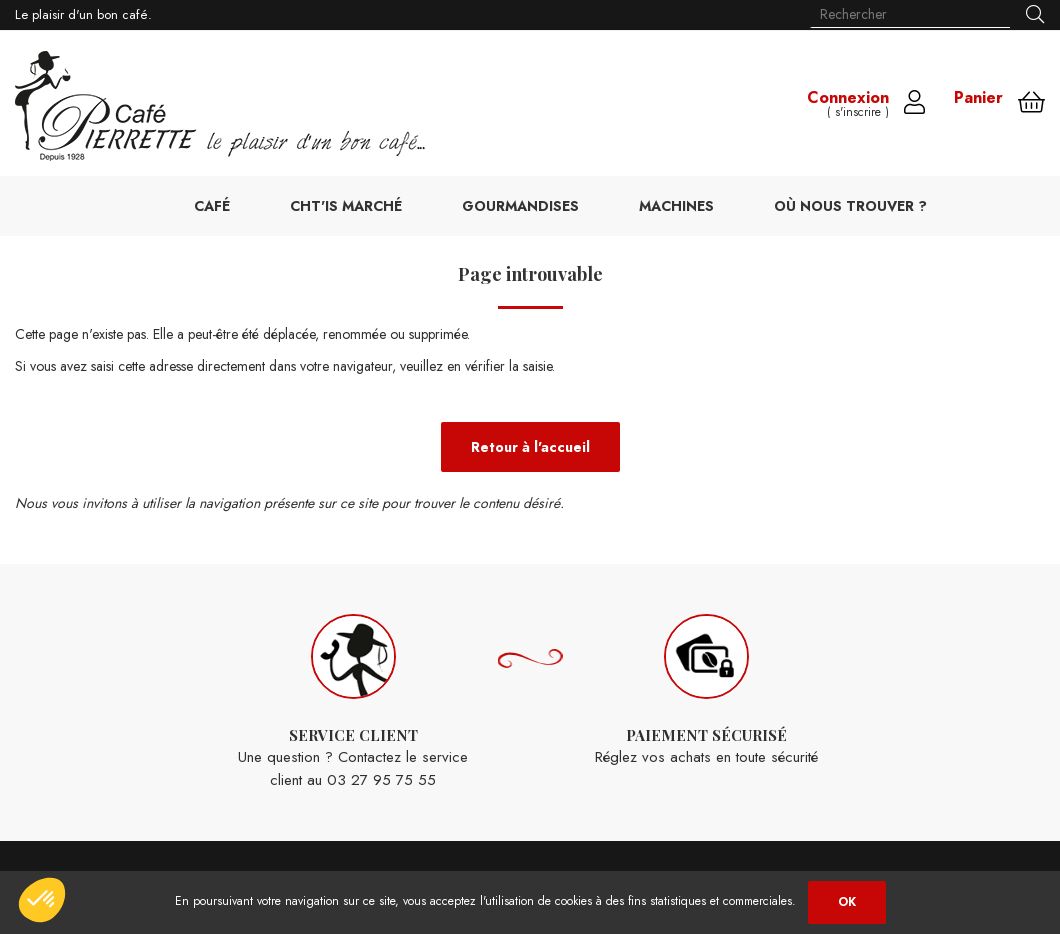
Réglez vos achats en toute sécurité (706, 691)
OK (847, 902)
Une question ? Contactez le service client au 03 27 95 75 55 (353, 702)
